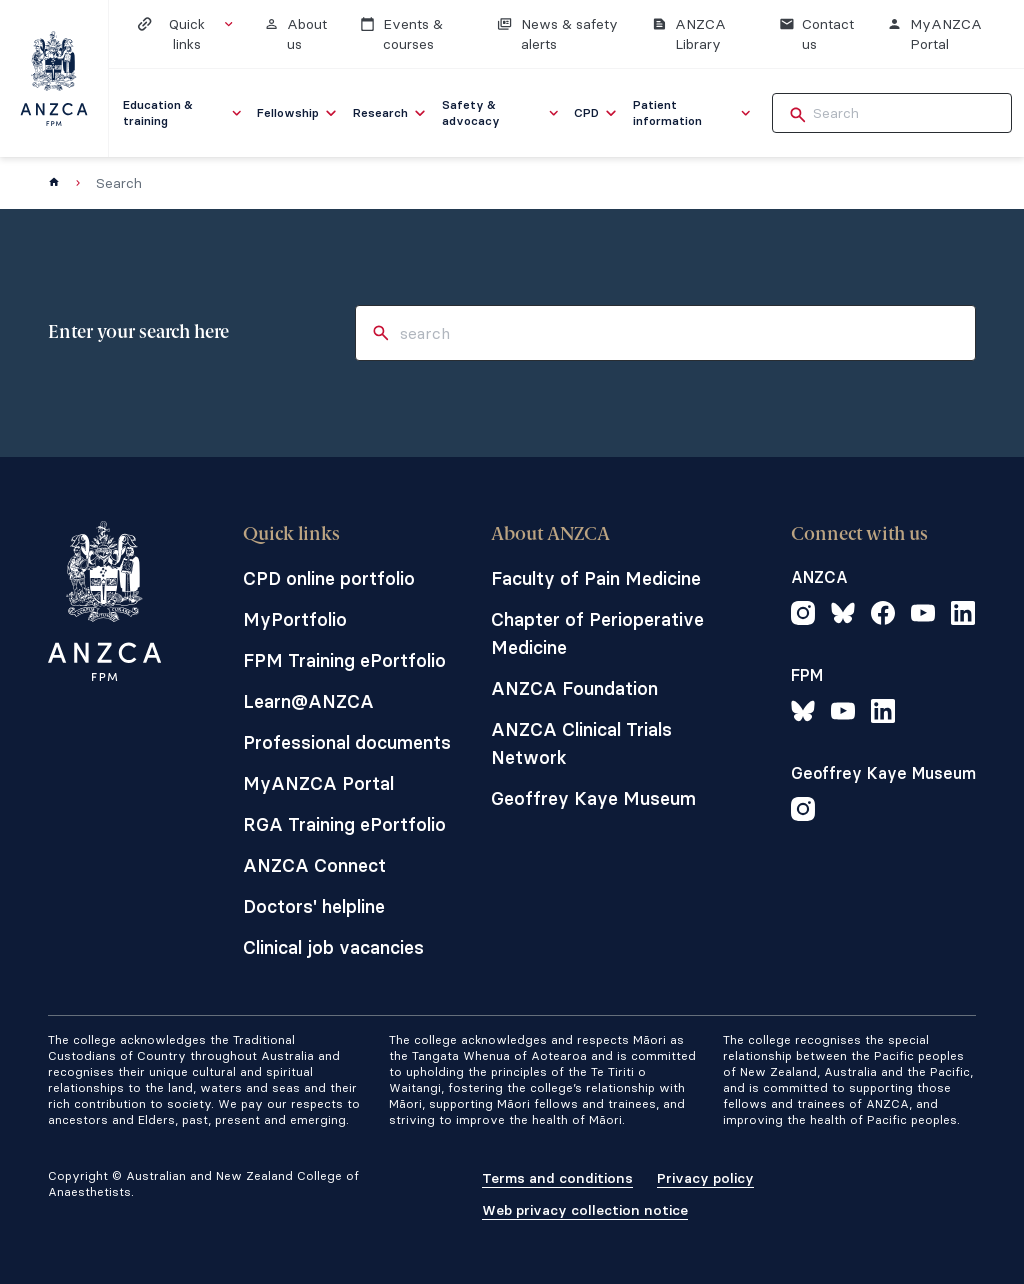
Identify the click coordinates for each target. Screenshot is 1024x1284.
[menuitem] (184, 113)
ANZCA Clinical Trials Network (581, 743)
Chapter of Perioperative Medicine (597, 633)
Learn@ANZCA (308, 701)
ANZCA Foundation (574, 688)
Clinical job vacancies (333, 947)
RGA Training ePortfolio (344, 824)
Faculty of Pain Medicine (596, 578)
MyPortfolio (295, 619)
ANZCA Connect (314, 865)
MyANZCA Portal (318, 783)
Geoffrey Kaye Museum (593, 798)
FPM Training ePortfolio (344, 660)
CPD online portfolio (329, 578)
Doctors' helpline (314, 906)
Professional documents (347, 742)
